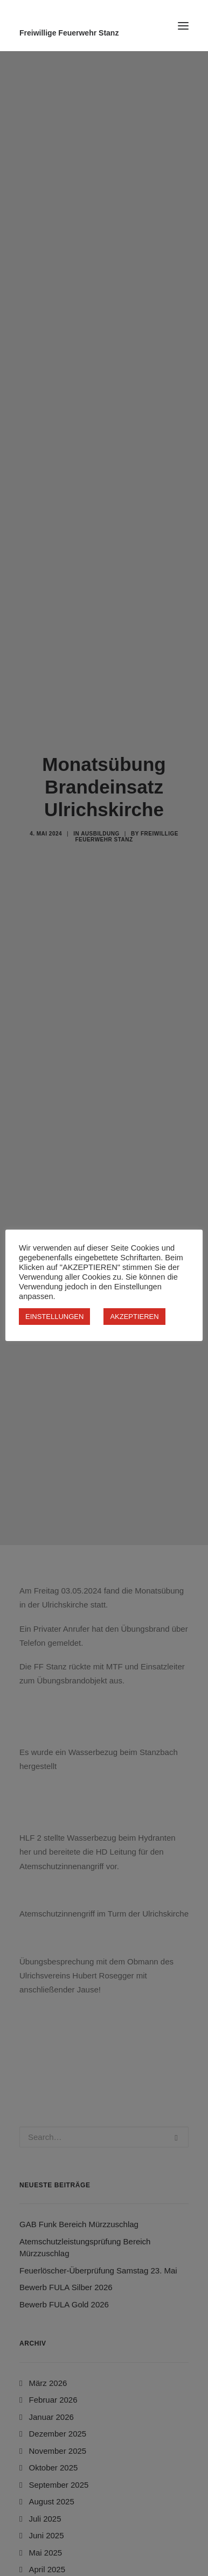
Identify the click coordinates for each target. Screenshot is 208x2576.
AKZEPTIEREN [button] (134, 1316)
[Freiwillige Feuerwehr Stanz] (104, 33)
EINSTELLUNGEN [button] (54, 1316)
